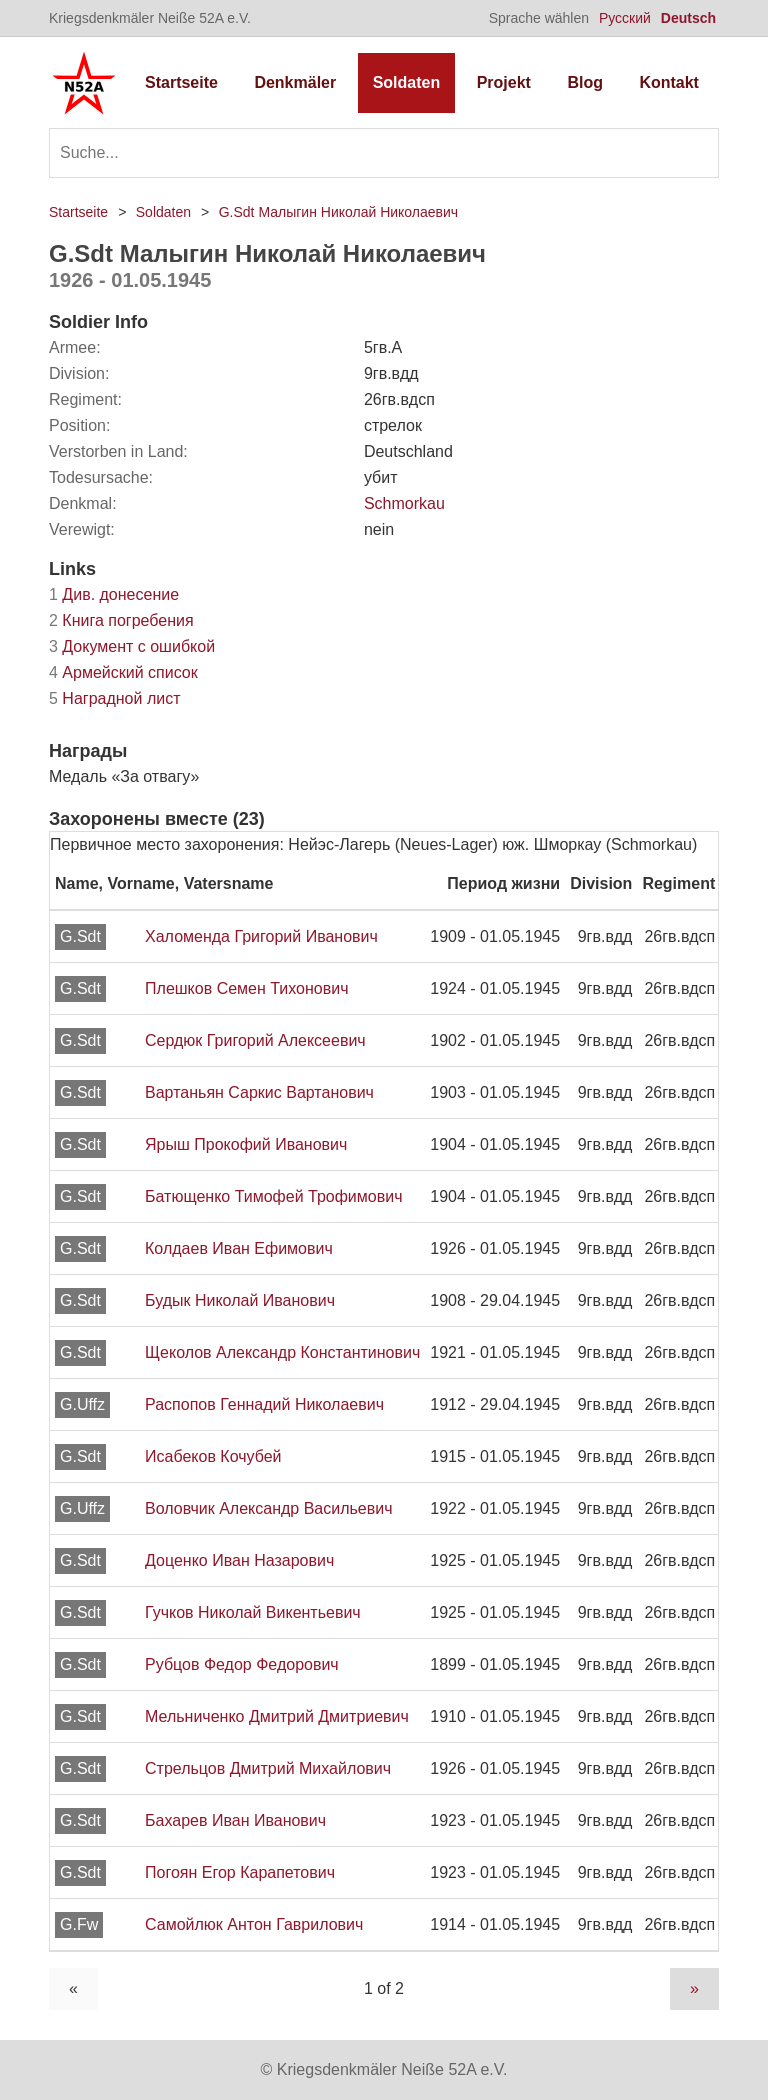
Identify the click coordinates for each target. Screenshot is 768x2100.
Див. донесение (114, 594)
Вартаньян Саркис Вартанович (259, 1092)
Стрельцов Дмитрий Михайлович (268, 1768)
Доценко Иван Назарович (239, 1560)
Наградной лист (115, 698)
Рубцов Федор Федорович (242, 1664)
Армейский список (123, 672)
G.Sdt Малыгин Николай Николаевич (338, 212)
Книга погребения (121, 620)
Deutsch (688, 18)
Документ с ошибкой (132, 646)
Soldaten (407, 82)
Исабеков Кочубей (213, 1456)
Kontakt (669, 82)
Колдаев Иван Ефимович (239, 1248)
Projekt (504, 82)
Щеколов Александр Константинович (282, 1352)
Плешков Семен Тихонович (246, 988)
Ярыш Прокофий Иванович (246, 1144)
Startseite (181, 82)
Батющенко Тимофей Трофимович (273, 1196)
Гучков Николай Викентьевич (253, 1612)
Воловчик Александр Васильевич (268, 1508)
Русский (625, 18)
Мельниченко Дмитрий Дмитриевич (277, 1716)
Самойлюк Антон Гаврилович (254, 1924)
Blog (585, 82)
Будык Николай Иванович (240, 1300)
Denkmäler (295, 82)
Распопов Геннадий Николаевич (264, 1404)
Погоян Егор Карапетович (240, 1872)
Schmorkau (404, 503)
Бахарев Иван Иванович (235, 1820)
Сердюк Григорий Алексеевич (255, 1040)
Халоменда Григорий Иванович (261, 936)
